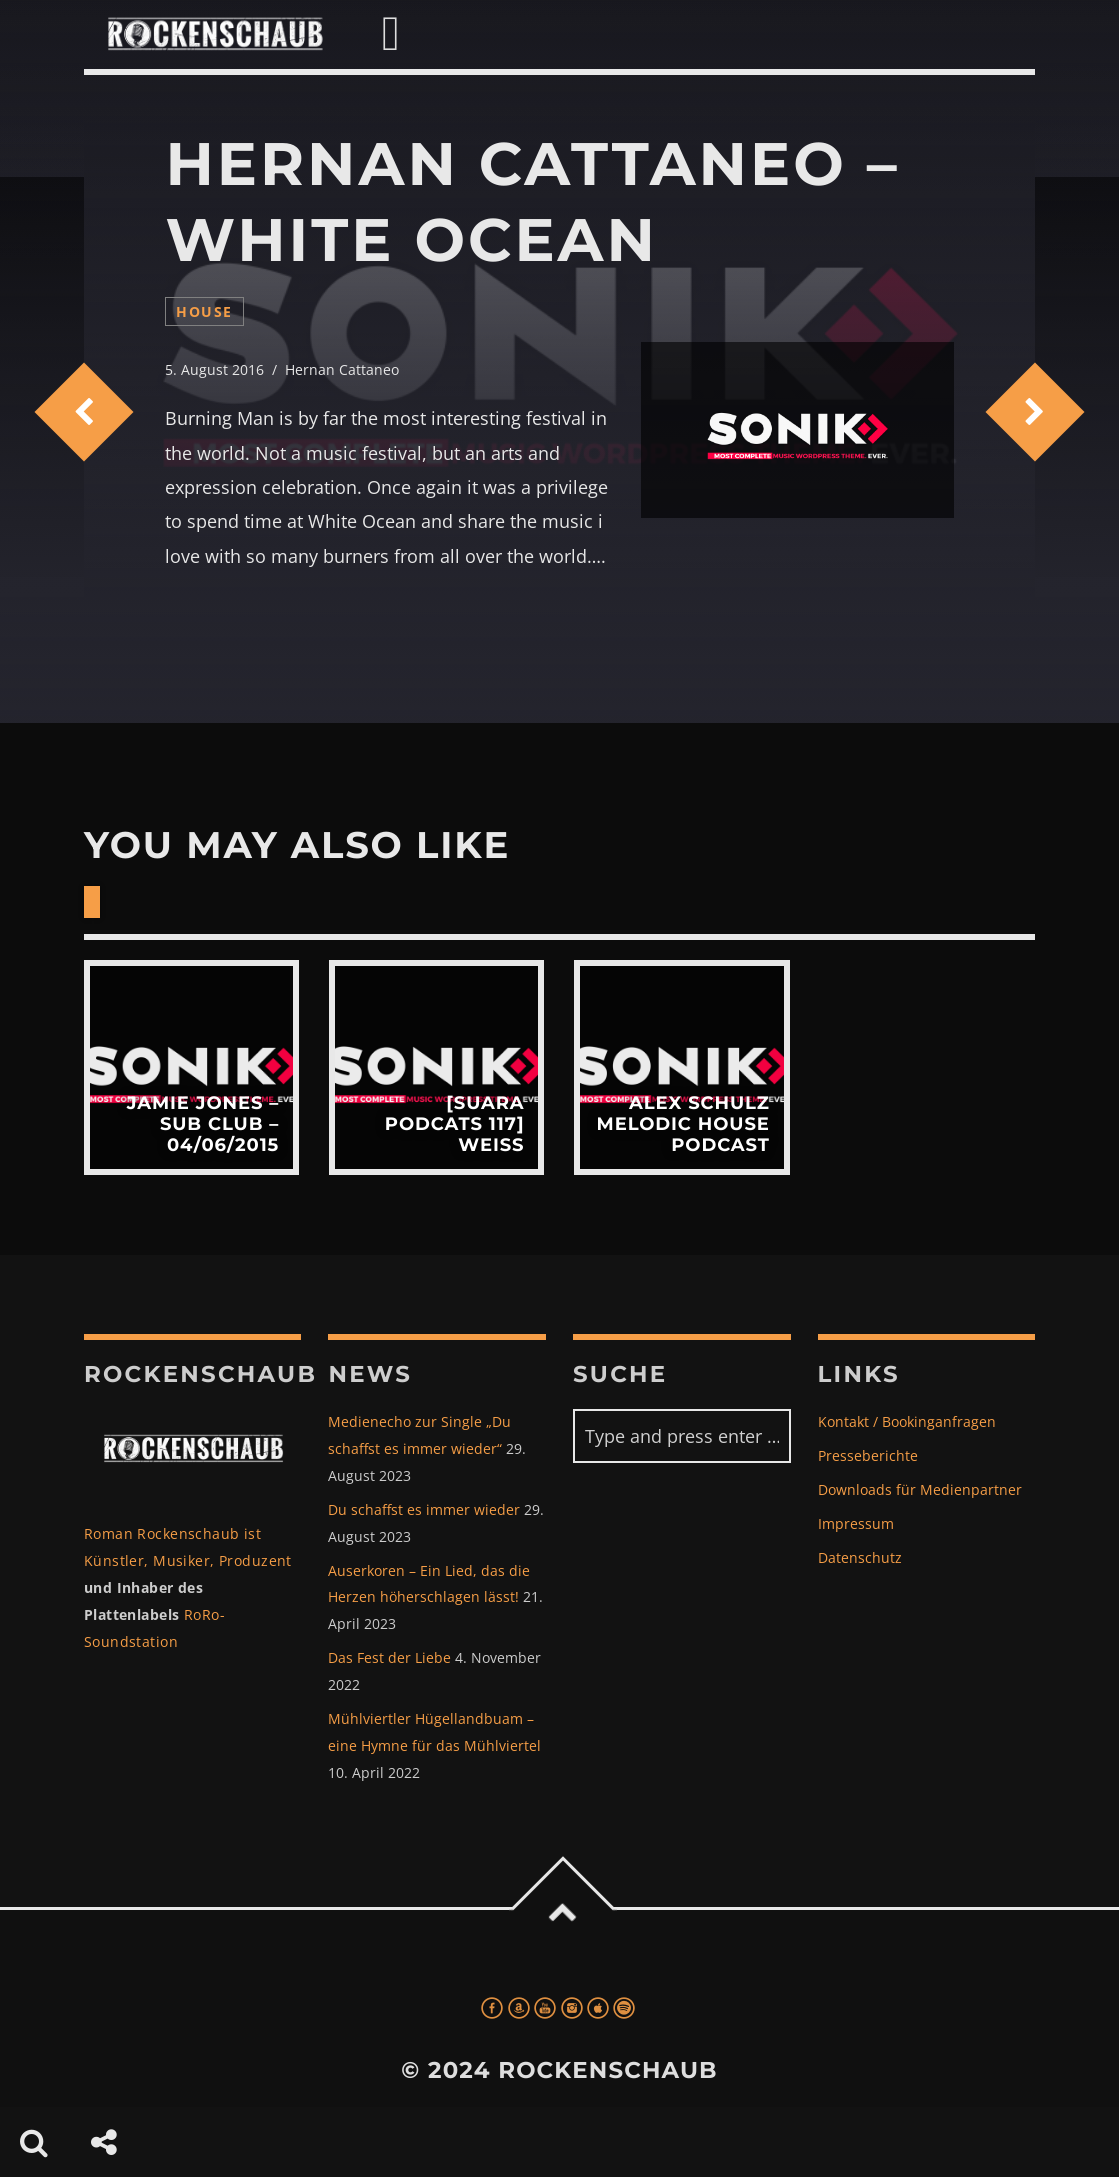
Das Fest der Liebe (389, 1657)
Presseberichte (868, 1455)
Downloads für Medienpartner (920, 1489)
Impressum (856, 1523)
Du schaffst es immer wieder (424, 1509)
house (204, 311)
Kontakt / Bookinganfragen (907, 1421)
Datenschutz (860, 1557)
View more (191, 1067)
